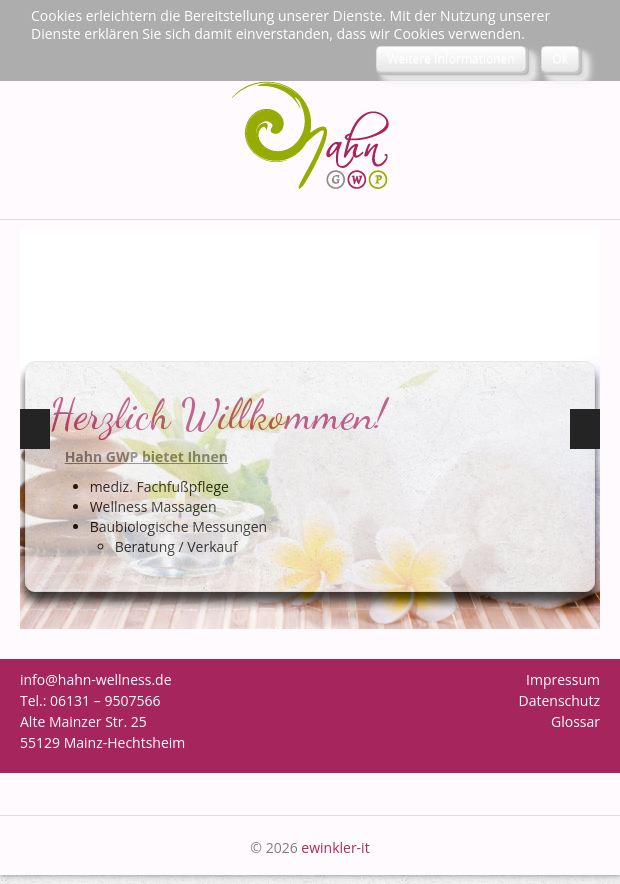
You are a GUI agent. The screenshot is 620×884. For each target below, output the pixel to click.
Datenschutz (559, 700)
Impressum (563, 679)
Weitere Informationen (450, 58)
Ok (560, 58)
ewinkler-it (335, 847)
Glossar (575, 721)
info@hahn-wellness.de (96, 679)
